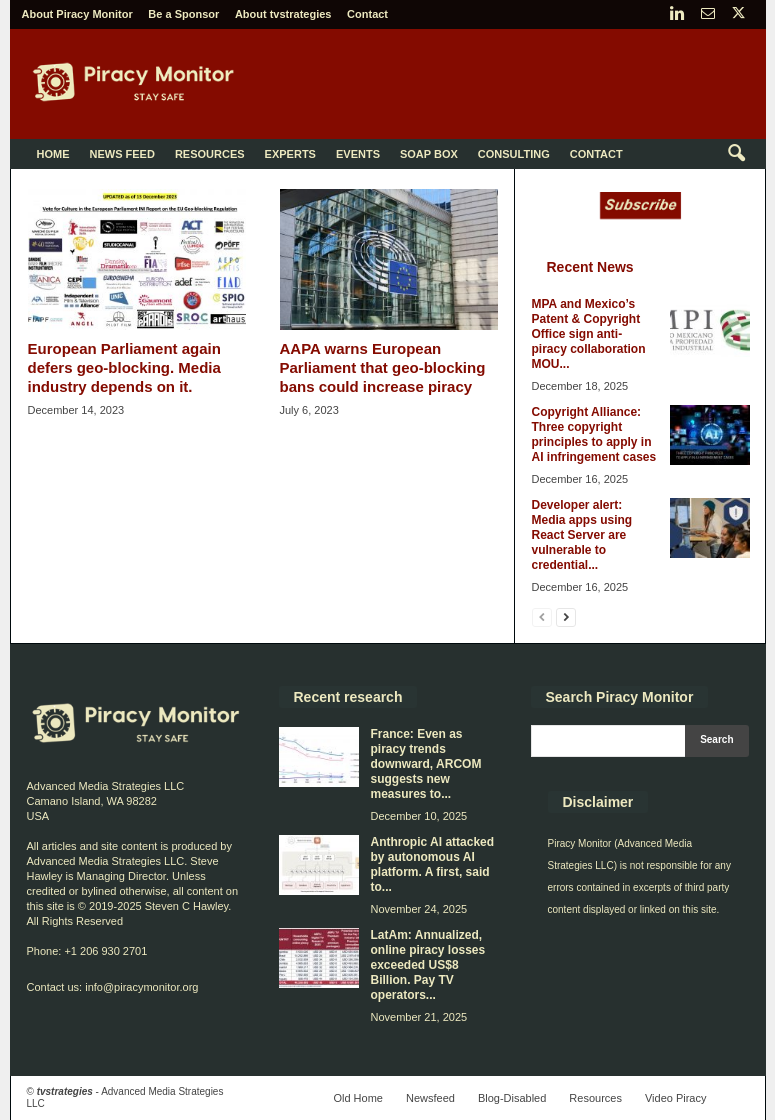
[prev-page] (542, 616)
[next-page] (566, 616)
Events (358, 154)
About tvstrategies (283, 14)
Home (53, 154)
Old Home (358, 1098)
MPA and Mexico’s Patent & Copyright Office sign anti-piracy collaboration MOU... (589, 334)
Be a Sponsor (183, 14)
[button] (736, 154)
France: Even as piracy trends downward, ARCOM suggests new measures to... (426, 764)
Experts (290, 154)
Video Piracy (676, 1098)
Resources (210, 154)
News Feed (122, 154)
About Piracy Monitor (77, 14)
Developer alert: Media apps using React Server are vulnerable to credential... (582, 535)
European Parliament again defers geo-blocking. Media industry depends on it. (124, 367)
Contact (367, 14)
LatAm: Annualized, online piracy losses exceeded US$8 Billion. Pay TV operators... (428, 965)
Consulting (514, 154)
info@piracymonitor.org (141, 987)
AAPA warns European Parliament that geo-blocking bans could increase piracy (383, 367)
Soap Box (429, 154)
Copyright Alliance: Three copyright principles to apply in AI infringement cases (594, 434)
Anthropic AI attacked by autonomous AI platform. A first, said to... (433, 864)
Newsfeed (430, 1098)
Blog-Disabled (512, 1098)
